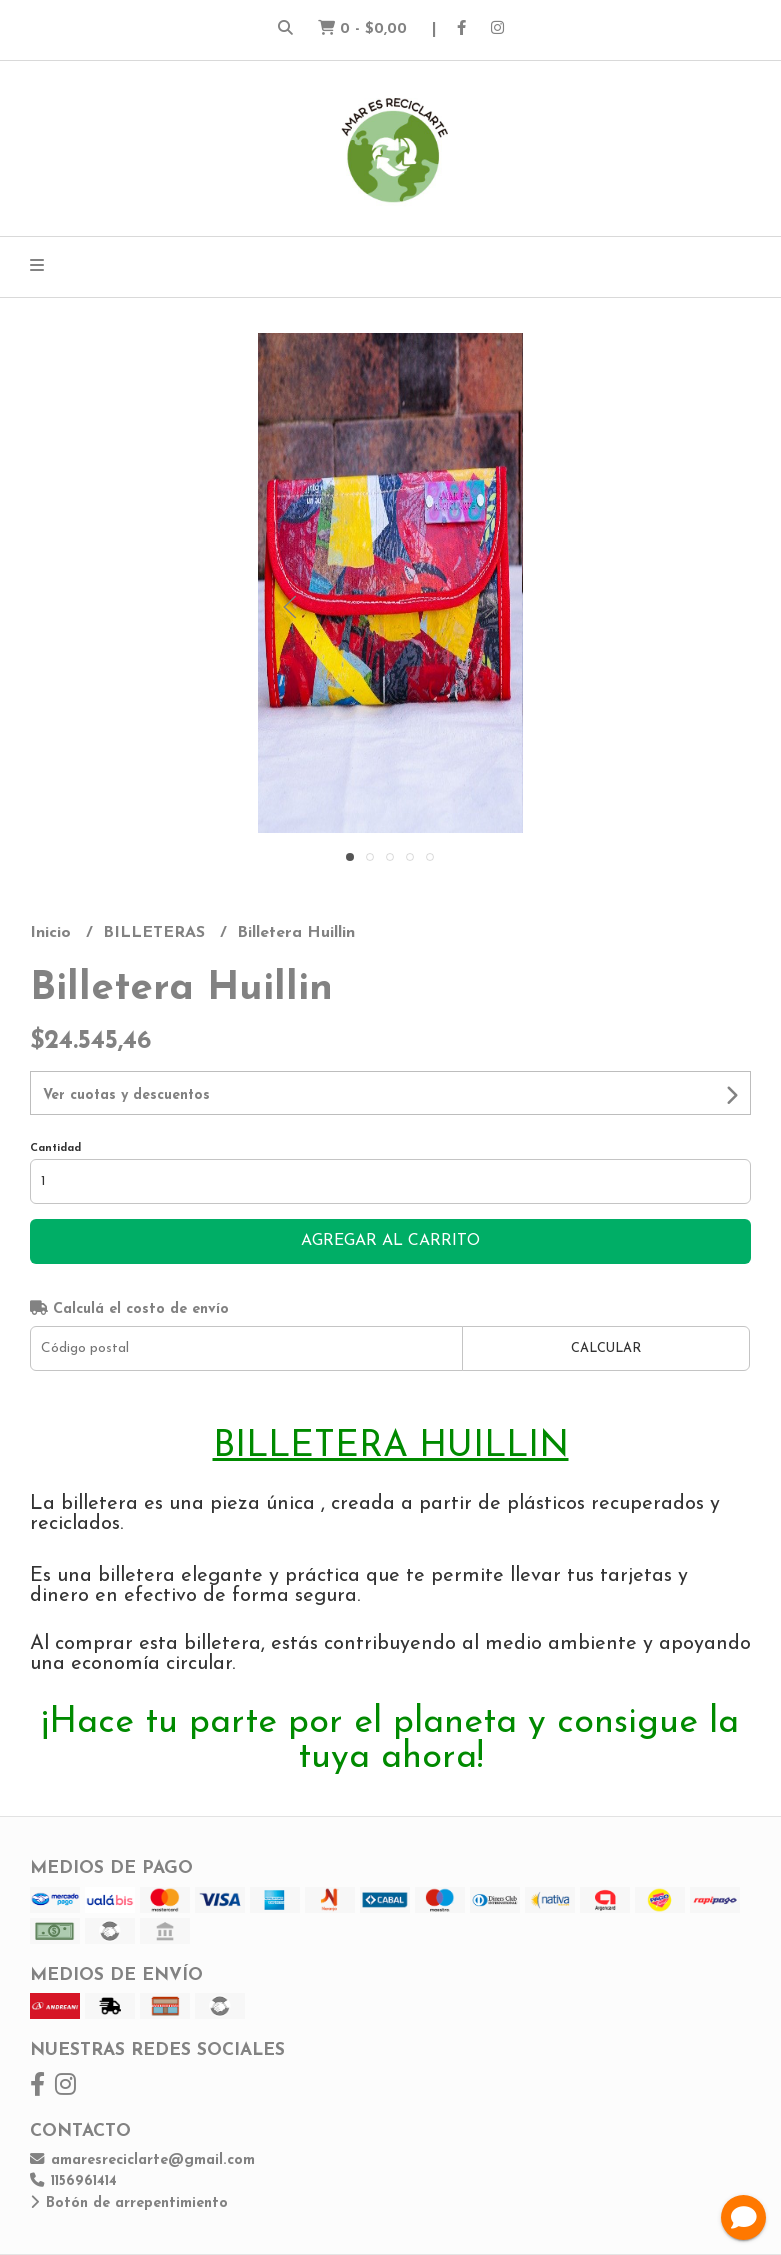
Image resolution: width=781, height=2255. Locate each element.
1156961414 (73, 2181)
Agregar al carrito (390, 1241)
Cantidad (55, 1148)
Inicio (53, 933)
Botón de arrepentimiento (129, 2203)
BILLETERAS (156, 933)
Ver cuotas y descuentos (126, 1095)
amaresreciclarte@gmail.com (142, 2160)
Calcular (606, 1348)
